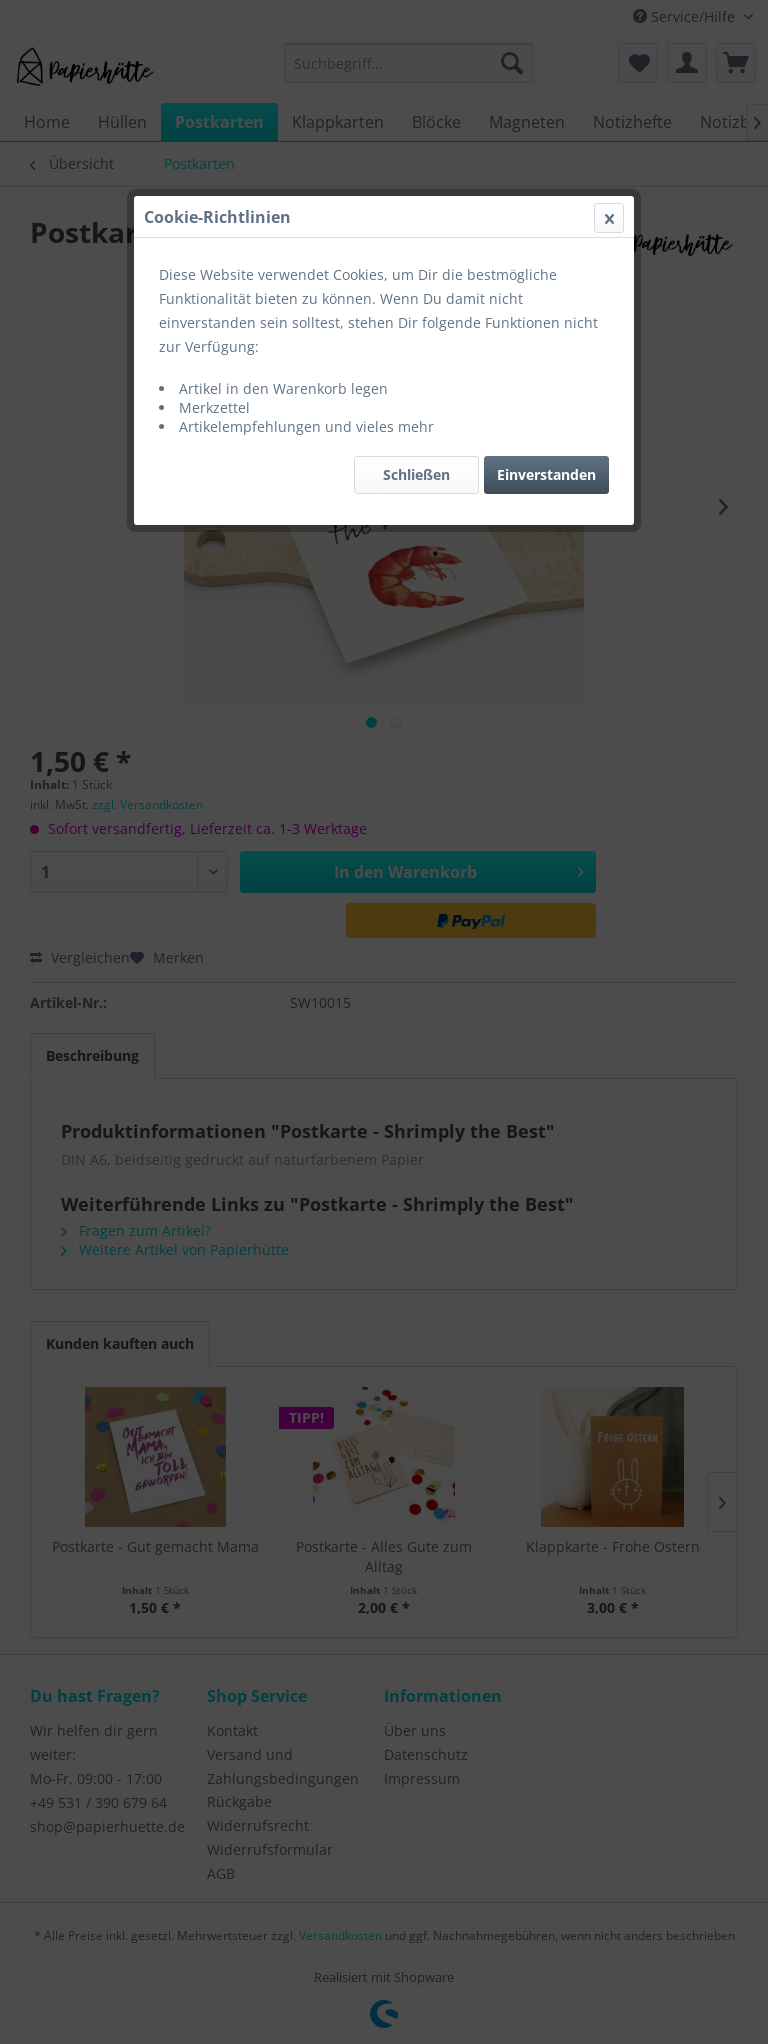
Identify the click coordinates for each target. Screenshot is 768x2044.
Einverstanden (546, 474)
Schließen (416, 474)
